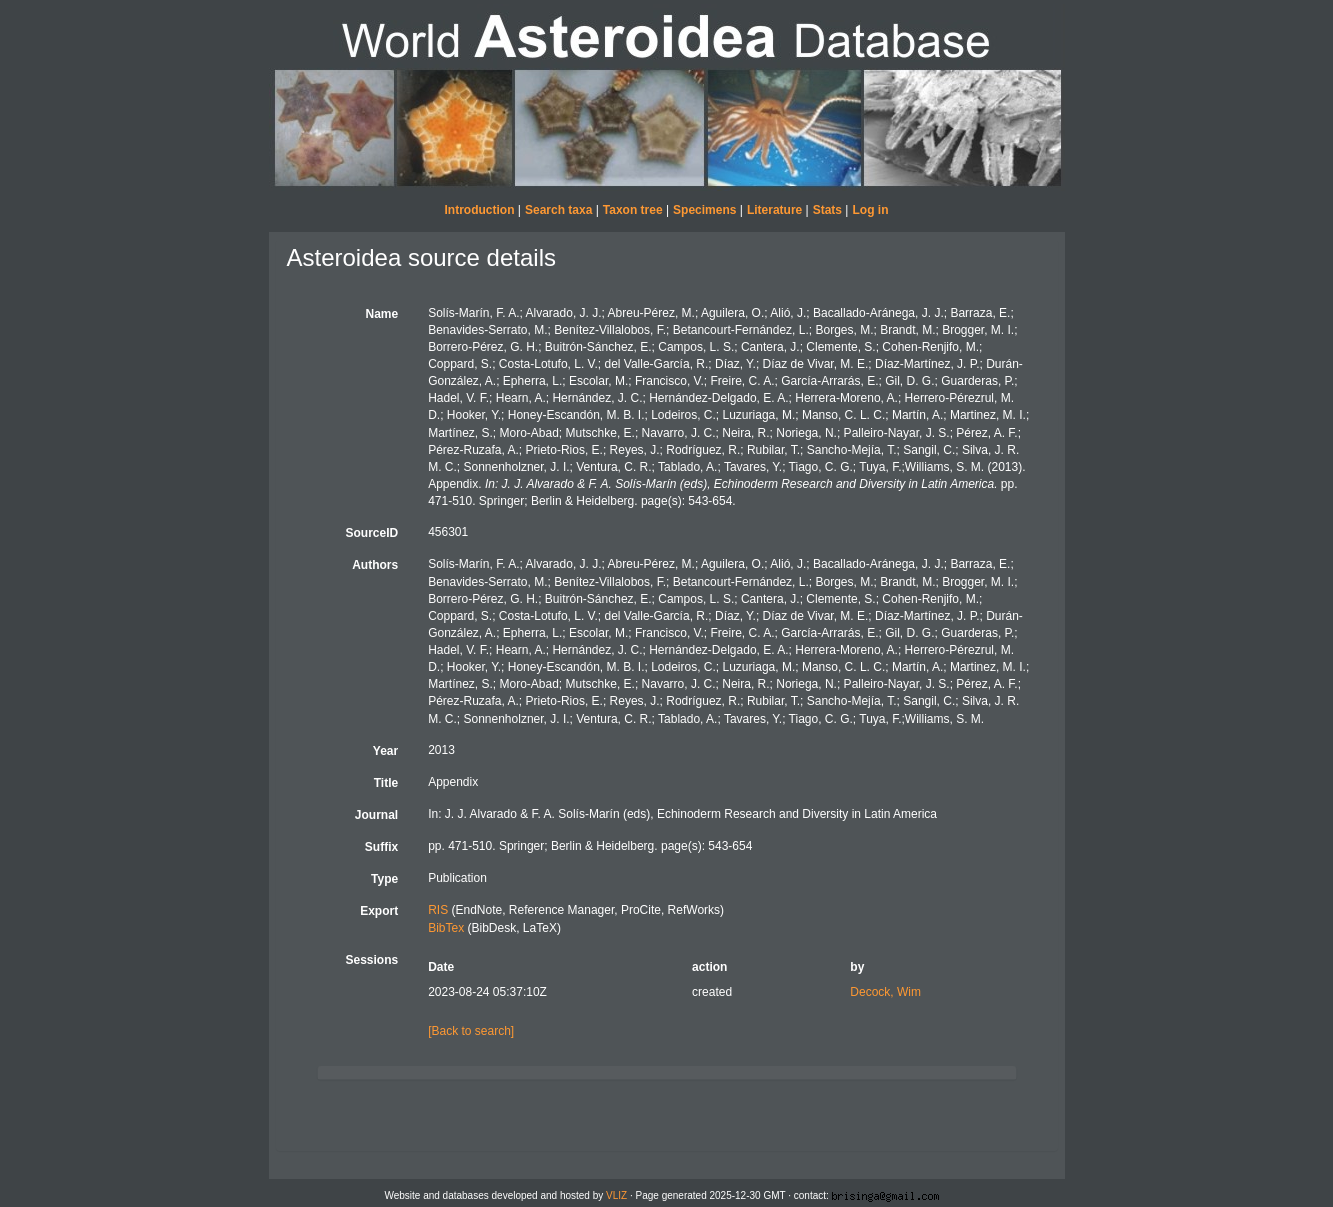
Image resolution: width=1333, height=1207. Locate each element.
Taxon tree (633, 210)
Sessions (371, 960)
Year (385, 751)
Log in (870, 210)
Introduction (480, 210)
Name (381, 314)
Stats (827, 210)
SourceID (371, 533)
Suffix (381, 847)
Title (386, 783)
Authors (375, 565)
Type (384, 879)
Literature (774, 210)
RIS (438, 910)
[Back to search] (471, 1031)
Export (379, 911)
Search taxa (558, 210)
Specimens (704, 210)
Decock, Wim (885, 992)
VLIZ (616, 1195)
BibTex (446, 928)
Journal (376, 815)
